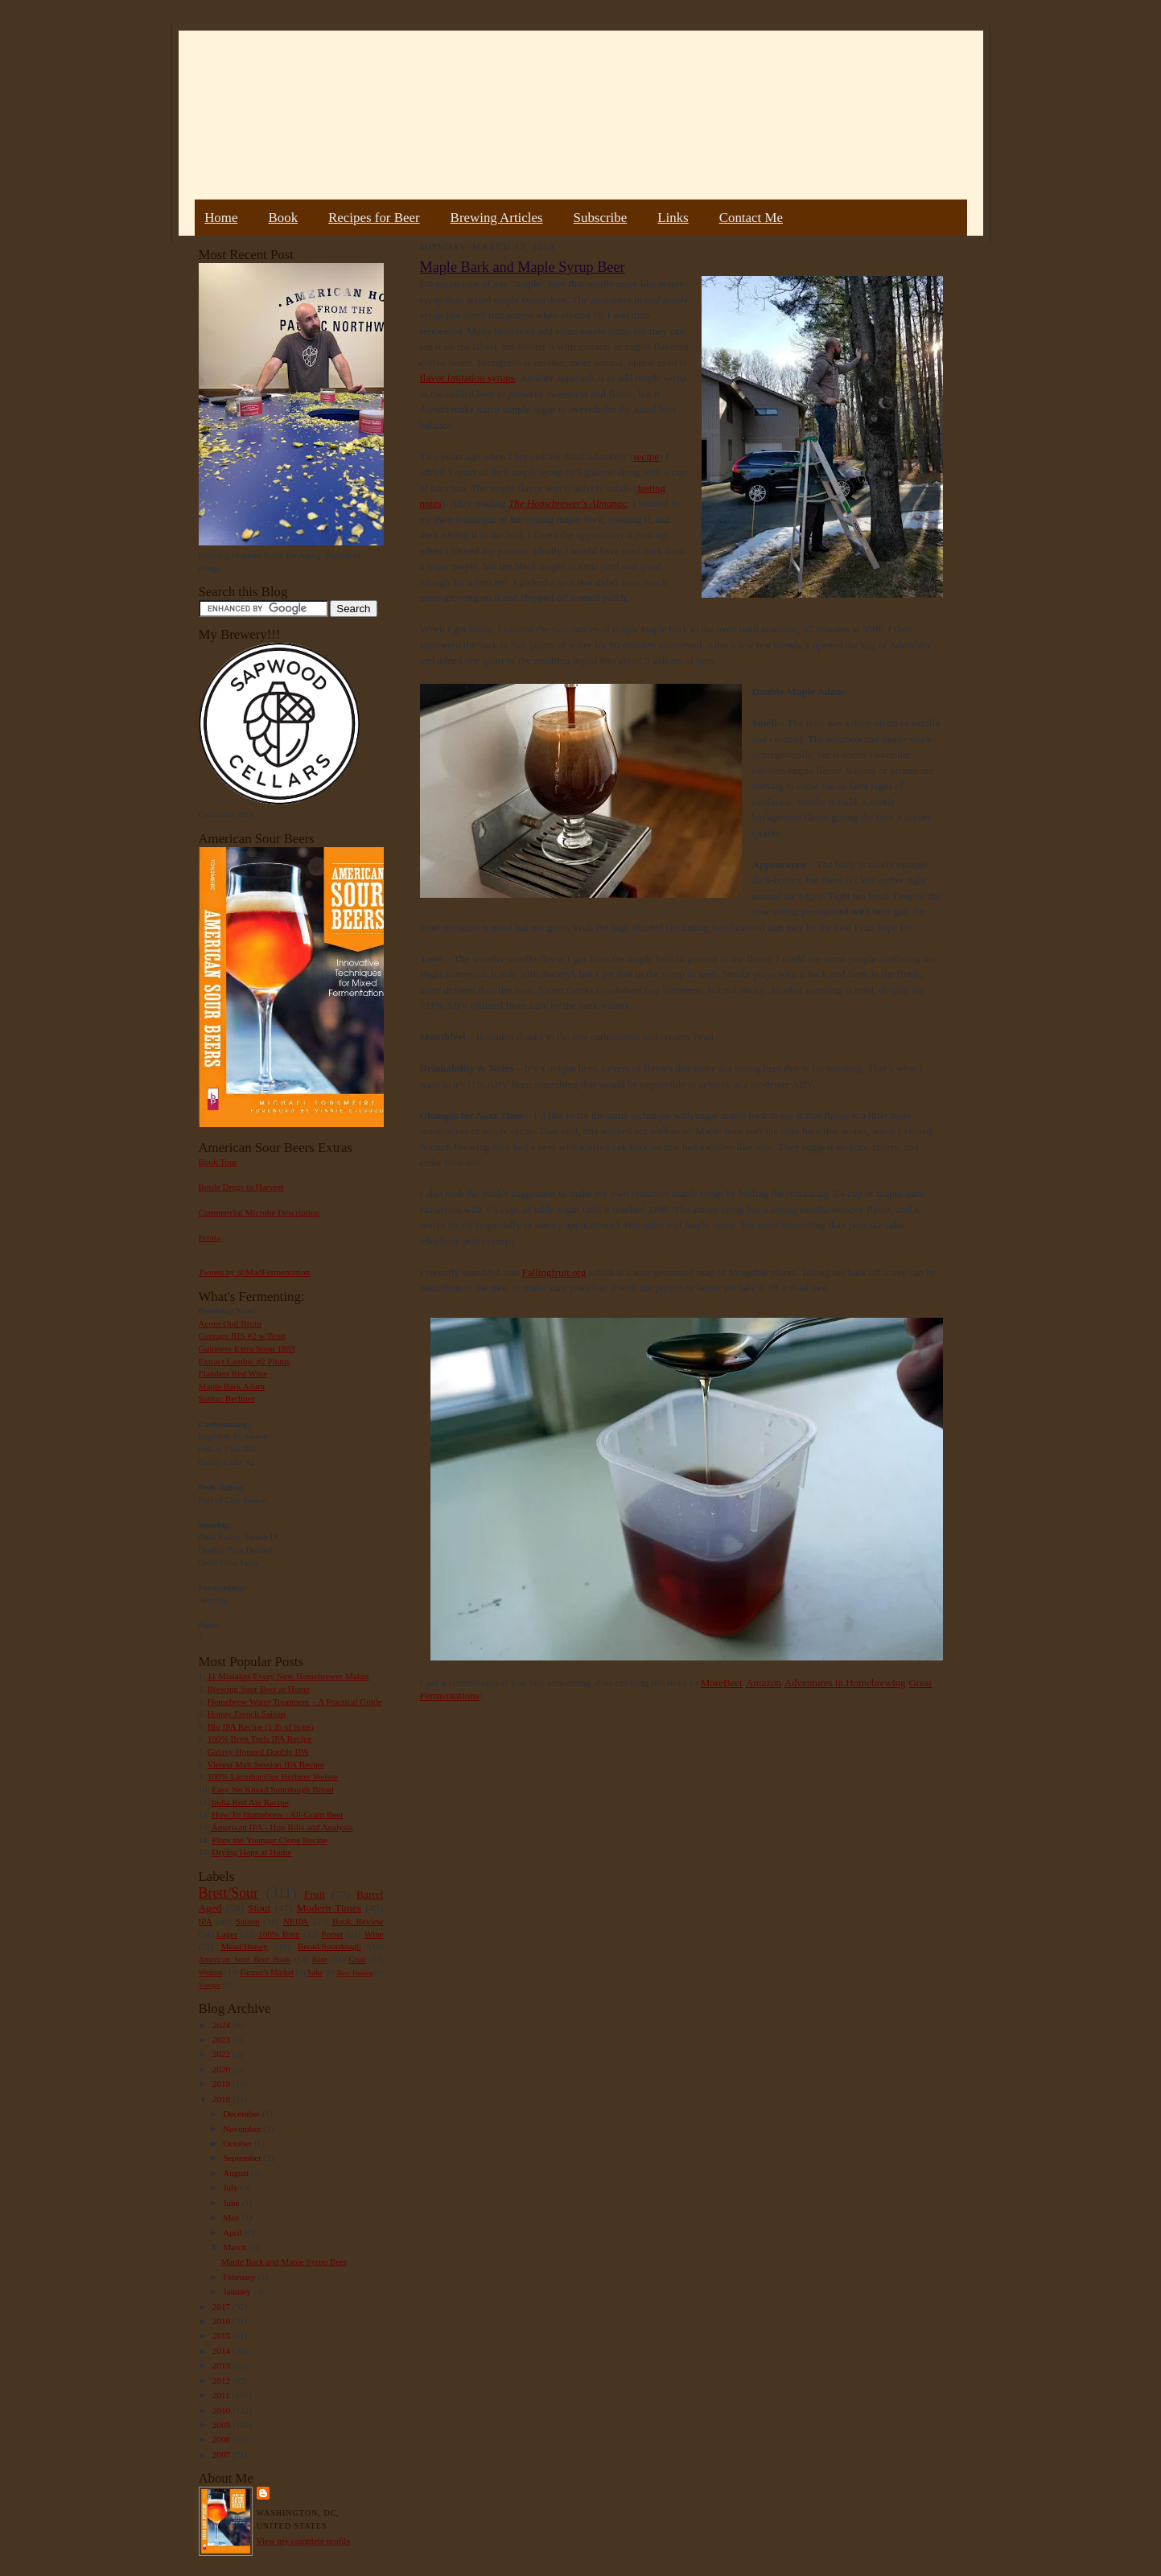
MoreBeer (722, 1683)
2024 (222, 2025)
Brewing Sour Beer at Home (259, 1688)
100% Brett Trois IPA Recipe (260, 1738)
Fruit (314, 1894)
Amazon (763, 1683)
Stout (259, 1908)
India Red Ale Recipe (250, 1802)
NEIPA (296, 1921)
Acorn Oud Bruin (230, 1323)
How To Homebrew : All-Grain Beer (278, 1814)
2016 (222, 2321)
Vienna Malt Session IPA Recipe (265, 1764)
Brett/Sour (228, 1893)
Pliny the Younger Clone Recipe (269, 1840)
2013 (222, 2365)
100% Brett (279, 1934)
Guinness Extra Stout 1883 (247, 1348)
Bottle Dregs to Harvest (241, 1186)
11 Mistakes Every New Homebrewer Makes (288, 1676)
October (238, 2143)
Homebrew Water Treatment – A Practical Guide (295, 1701)
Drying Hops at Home (251, 1852)
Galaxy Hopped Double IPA (258, 1751)
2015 (222, 2335)
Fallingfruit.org (554, 1272)
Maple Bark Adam (232, 1386)
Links (672, 217)
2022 (222, 2054)
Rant (319, 1959)
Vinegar (210, 1985)
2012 (222, 2380)
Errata (209, 1237)
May (232, 2217)
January (238, 2291)
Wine (374, 1934)
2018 (222, 2099)
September (243, 2157)
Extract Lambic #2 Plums (244, 1361)
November (243, 2129)
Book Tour (218, 1162)
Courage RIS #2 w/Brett (242, 1335)
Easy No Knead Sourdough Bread (272, 1789)
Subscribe (601, 217)
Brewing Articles (497, 217)
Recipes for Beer (374, 217)
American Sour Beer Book (244, 1959)
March (236, 2247)
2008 (222, 2439)
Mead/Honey (243, 1946)
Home (220, 217)
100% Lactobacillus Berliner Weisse (273, 1776)
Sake (315, 1972)
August (237, 2173)
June (232, 2203)
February (240, 2277)
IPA (205, 1921)
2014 (222, 2351)
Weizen (211, 1972)
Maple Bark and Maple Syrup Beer (283, 2261)
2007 (222, 2454)
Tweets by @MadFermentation (255, 1272)
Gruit (357, 1959)
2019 (222, 2083)
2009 (222, 2425)
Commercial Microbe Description (259, 1212)
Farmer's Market (267, 1972)
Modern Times (329, 1908)
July (231, 2187)
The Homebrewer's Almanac (567, 503)
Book (283, 217)
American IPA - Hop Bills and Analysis (282, 1827)
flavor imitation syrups (467, 378)
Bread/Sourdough (329, 1946)
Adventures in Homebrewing (845, 1683)
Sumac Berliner (227, 1398)
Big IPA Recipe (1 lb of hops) (261, 1726)
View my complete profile (304, 2540)
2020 (222, 2069)
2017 (222, 2306)
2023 (222, 2039)
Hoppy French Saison (247, 1713)
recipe (646, 457)
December (242, 2113)
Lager (226, 1934)
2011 (222, 2395)
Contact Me (751, 217)
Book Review (358, 1921)
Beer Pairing (355, 1973)
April (233, 2232)
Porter (332, 1934)
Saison (248, 1921)
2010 (222, 2410)
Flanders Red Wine (233, 1373)
